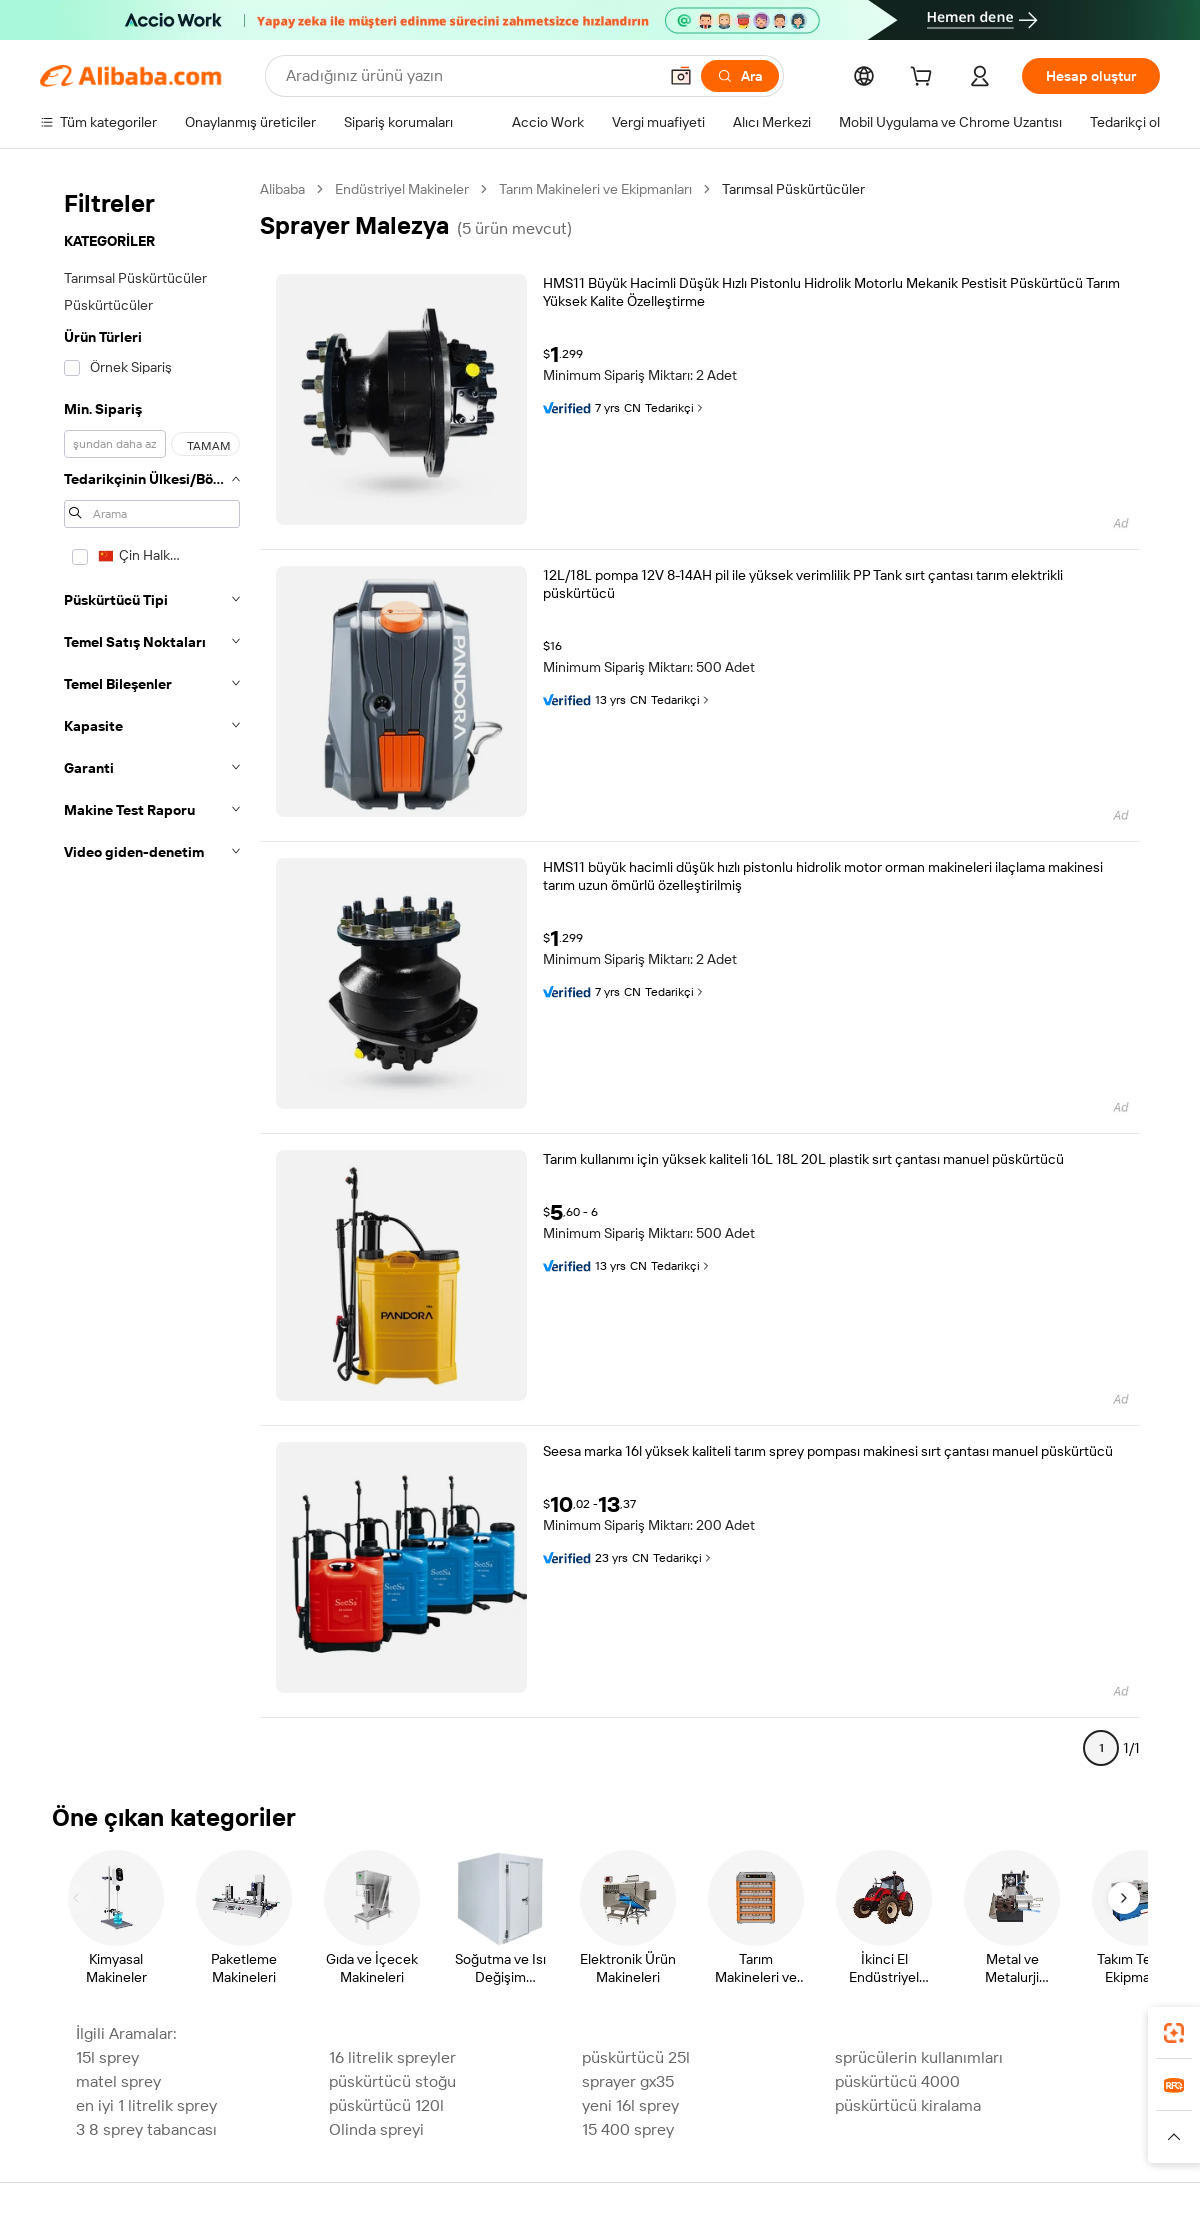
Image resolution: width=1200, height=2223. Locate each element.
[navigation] (152, 977)
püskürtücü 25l (636, 2057)
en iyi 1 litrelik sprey (146, 2105)
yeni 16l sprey (630, 2105)
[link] (1174, 2033)
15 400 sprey (628, 2129)
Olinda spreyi (376, 2129)
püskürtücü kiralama (908, 2105)
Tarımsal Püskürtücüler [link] (793, 189)
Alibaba (282, 189)
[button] (681, 76)
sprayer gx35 (628, 2081)
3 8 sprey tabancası (146, 2129)
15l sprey (107, 2057)
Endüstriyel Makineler (402, 189)
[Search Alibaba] (469, 76)
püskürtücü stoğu (392, 2081)
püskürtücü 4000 (897, 2081)
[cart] (925, 79)
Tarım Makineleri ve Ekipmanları (595, 189)
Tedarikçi (675, 408)
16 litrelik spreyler (392, 2057)
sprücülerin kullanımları (919, 2057)
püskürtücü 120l (386, 2105)
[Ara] (740, 76)
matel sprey (118, 2081)
